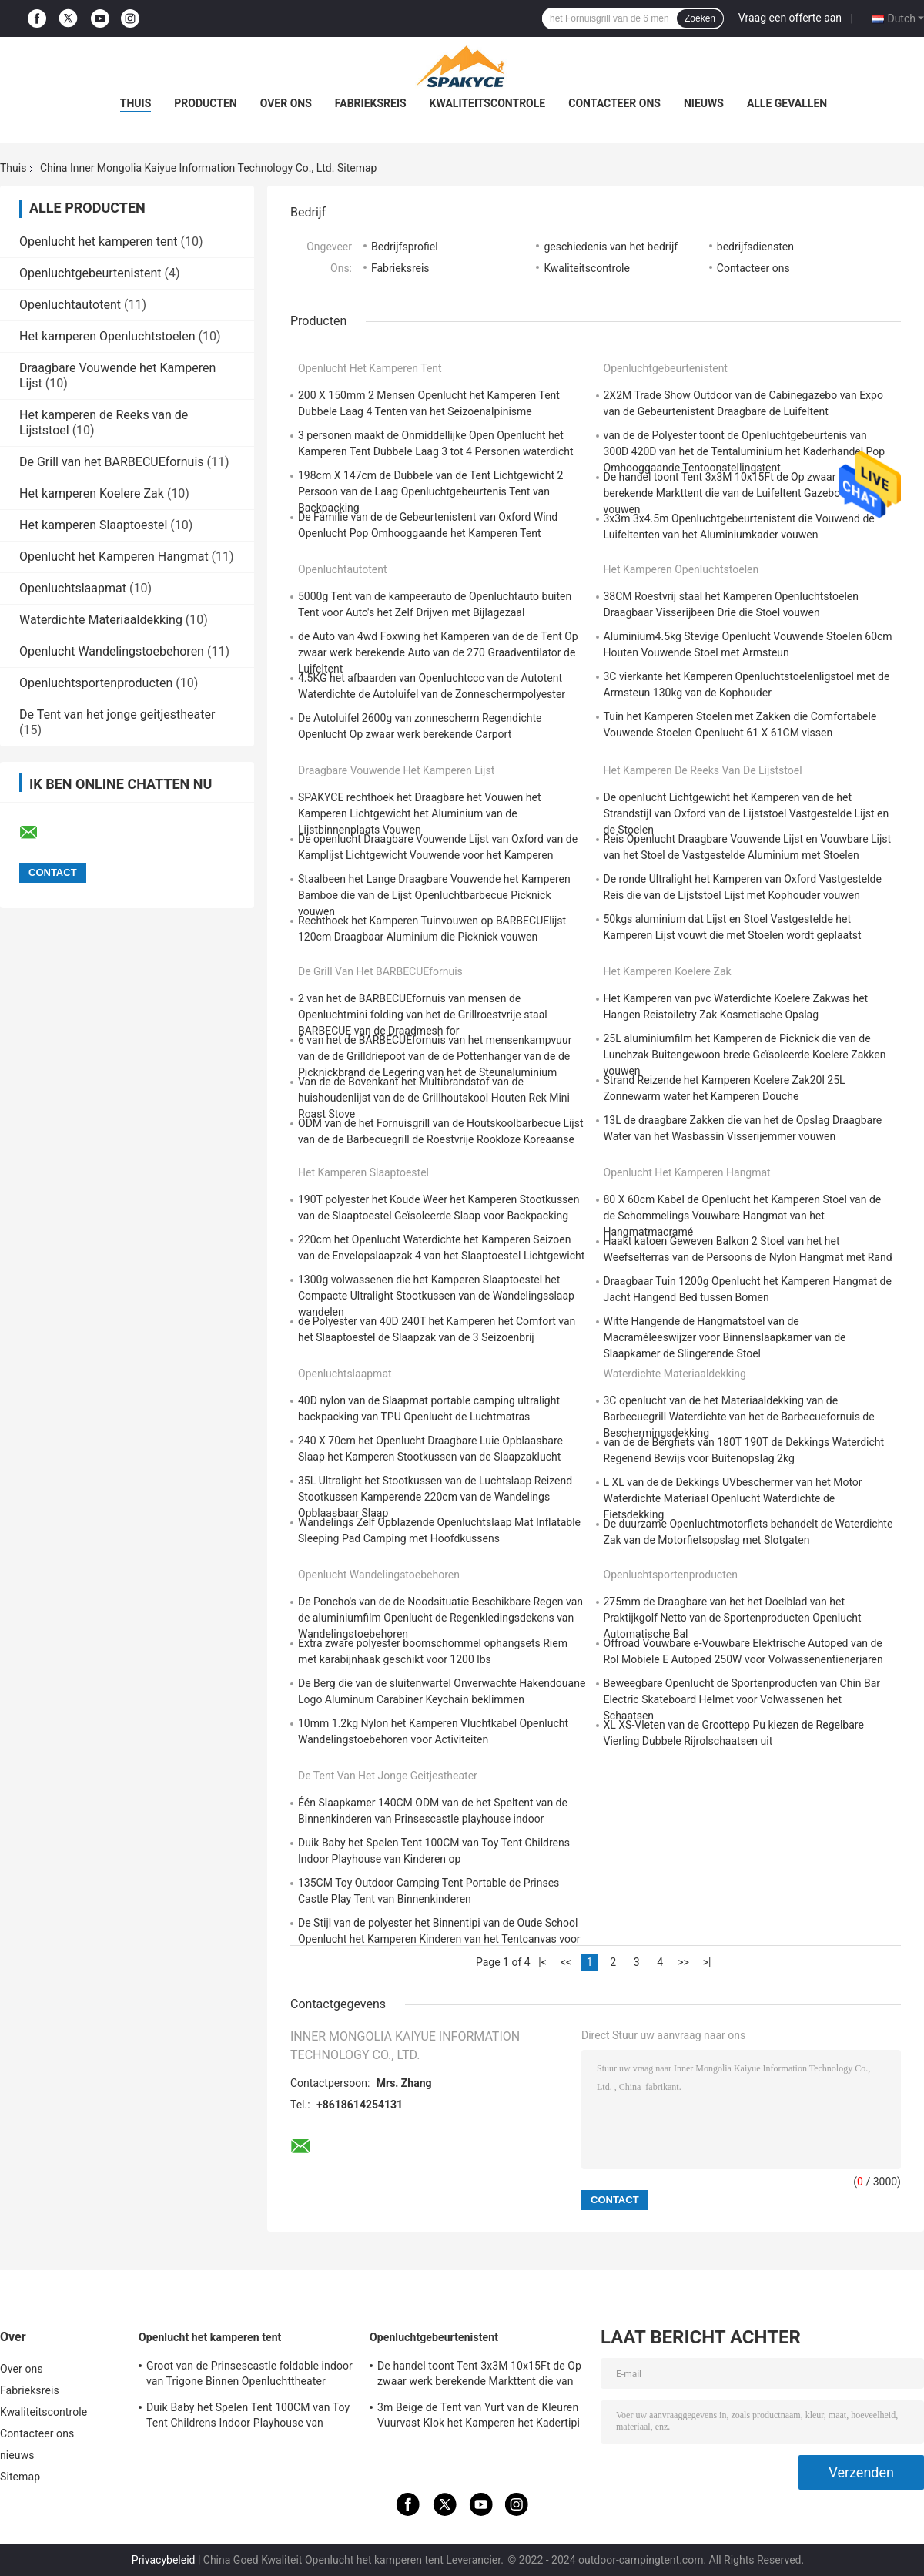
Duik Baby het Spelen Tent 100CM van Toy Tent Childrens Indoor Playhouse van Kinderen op (248, 2417)
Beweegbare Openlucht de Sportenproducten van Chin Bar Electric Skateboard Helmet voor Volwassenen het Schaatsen (742, 1699)
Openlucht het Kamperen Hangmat (114, 556)
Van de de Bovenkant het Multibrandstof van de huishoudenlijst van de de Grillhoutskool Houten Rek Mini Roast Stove (434, 1097)
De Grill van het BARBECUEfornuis (111, 461)
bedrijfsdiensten (755, 246)
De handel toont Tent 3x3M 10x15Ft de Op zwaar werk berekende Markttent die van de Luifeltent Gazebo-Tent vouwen (734, 493)
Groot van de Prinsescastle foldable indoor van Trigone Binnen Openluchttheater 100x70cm (249, 2376)
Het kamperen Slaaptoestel (93, 525)
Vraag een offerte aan (790, 18)
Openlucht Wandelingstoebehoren (111, 651)
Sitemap (20, 2476)
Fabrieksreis (371, 103)
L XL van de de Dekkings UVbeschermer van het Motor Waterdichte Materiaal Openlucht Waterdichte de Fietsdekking (733, 1498)
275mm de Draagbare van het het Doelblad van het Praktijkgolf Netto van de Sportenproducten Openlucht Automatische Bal (733, 1617)
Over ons (286, 103)
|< (542, 1962)
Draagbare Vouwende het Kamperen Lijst (396, 770)
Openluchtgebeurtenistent (90, 273)
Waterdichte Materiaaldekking (100, 619)
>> (683, 1962)
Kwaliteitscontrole (488, 103)
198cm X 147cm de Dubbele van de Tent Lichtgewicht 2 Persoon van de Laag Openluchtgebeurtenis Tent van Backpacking (430, 491)
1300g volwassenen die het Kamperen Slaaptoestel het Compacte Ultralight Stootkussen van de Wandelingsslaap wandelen (436, 1295)
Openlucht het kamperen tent (98, 241)
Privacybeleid (164, 2560)
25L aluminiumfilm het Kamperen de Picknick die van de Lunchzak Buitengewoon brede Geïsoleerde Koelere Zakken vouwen (745, 1054)
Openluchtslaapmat (72, 588)
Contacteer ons (614, 103)
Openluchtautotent (70, 304)
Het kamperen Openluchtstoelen (107, 336)
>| (707, 1962)
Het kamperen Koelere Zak (91, 493)
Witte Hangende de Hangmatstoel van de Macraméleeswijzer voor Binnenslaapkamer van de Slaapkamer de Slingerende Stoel (725, 1337)
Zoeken (700, 18)
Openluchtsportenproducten (95, 683)
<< (566, 1962)
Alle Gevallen (787, 103)
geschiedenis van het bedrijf (611, 246)
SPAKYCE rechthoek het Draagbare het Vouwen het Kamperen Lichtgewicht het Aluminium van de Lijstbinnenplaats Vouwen (419, 813)
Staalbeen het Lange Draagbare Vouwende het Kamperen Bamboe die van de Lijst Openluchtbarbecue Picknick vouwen (434, 895)
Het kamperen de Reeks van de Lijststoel (703, 770)
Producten (205, 103)
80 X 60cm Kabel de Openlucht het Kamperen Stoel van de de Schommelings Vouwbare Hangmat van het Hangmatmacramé (743, 1215)
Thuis (136, 103)
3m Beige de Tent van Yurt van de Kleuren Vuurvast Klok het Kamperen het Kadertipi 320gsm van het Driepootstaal (478, 2417)
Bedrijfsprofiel (404, 246)
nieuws (704, 103)
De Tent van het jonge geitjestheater (117, 714)
